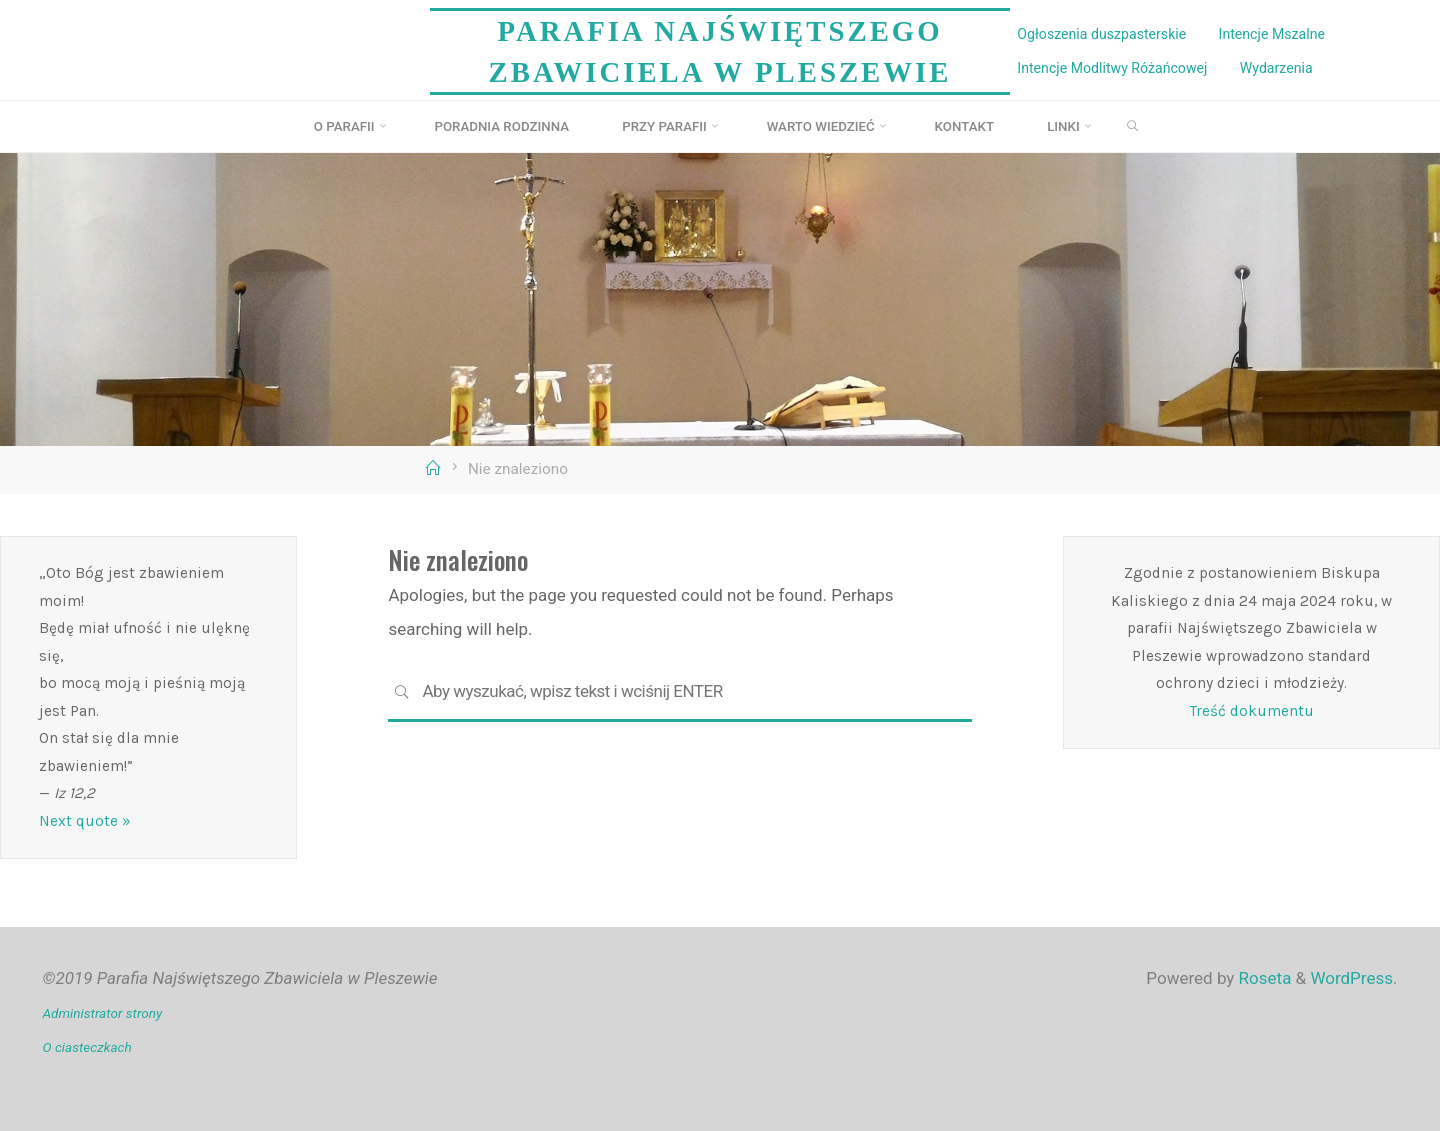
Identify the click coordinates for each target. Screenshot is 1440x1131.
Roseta (1262, 978)
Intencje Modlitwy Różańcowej (1112, 68)
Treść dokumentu (1252, 711)
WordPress (1351, 978)
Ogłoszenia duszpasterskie (1101, 34)
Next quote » (85, 821)
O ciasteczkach (87, 1047)
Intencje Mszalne (1272, 34)
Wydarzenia (1276, 68)
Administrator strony (103, 1013)
